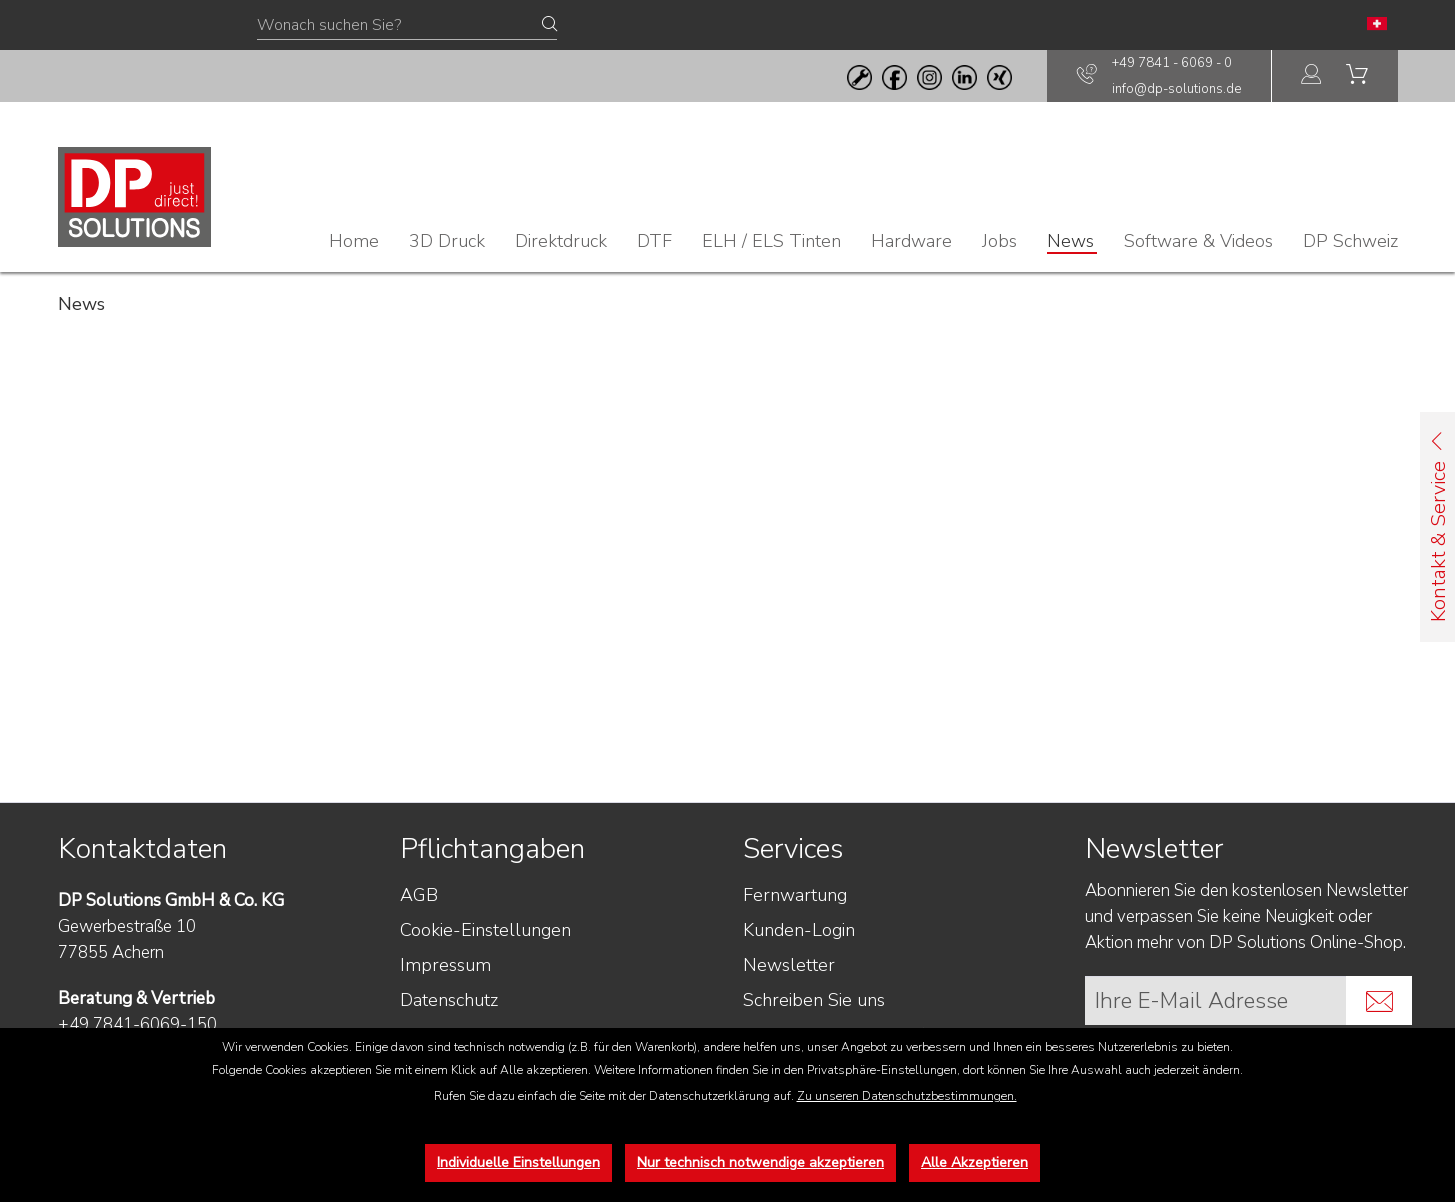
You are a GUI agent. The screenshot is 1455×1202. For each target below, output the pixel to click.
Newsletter (789, 965)
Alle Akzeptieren (974, 1162)
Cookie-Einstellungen (485, 930)
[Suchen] (549, 25)
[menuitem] (1312, 76)
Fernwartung (795, 895)
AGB (419, 895)
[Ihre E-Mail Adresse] (1216, 1000)
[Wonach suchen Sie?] (407, 26)
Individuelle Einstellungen (518, 1162)
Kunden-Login (799, 930)
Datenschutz (449, 1000)
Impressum (445, 965)
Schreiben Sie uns (814, 1000)
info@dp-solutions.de (1176, 89)
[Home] (354, 241)
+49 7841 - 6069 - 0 (1172, 63)
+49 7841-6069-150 (137, 1024)
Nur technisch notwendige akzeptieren (760, 1162)
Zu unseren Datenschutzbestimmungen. (907, 1096)
